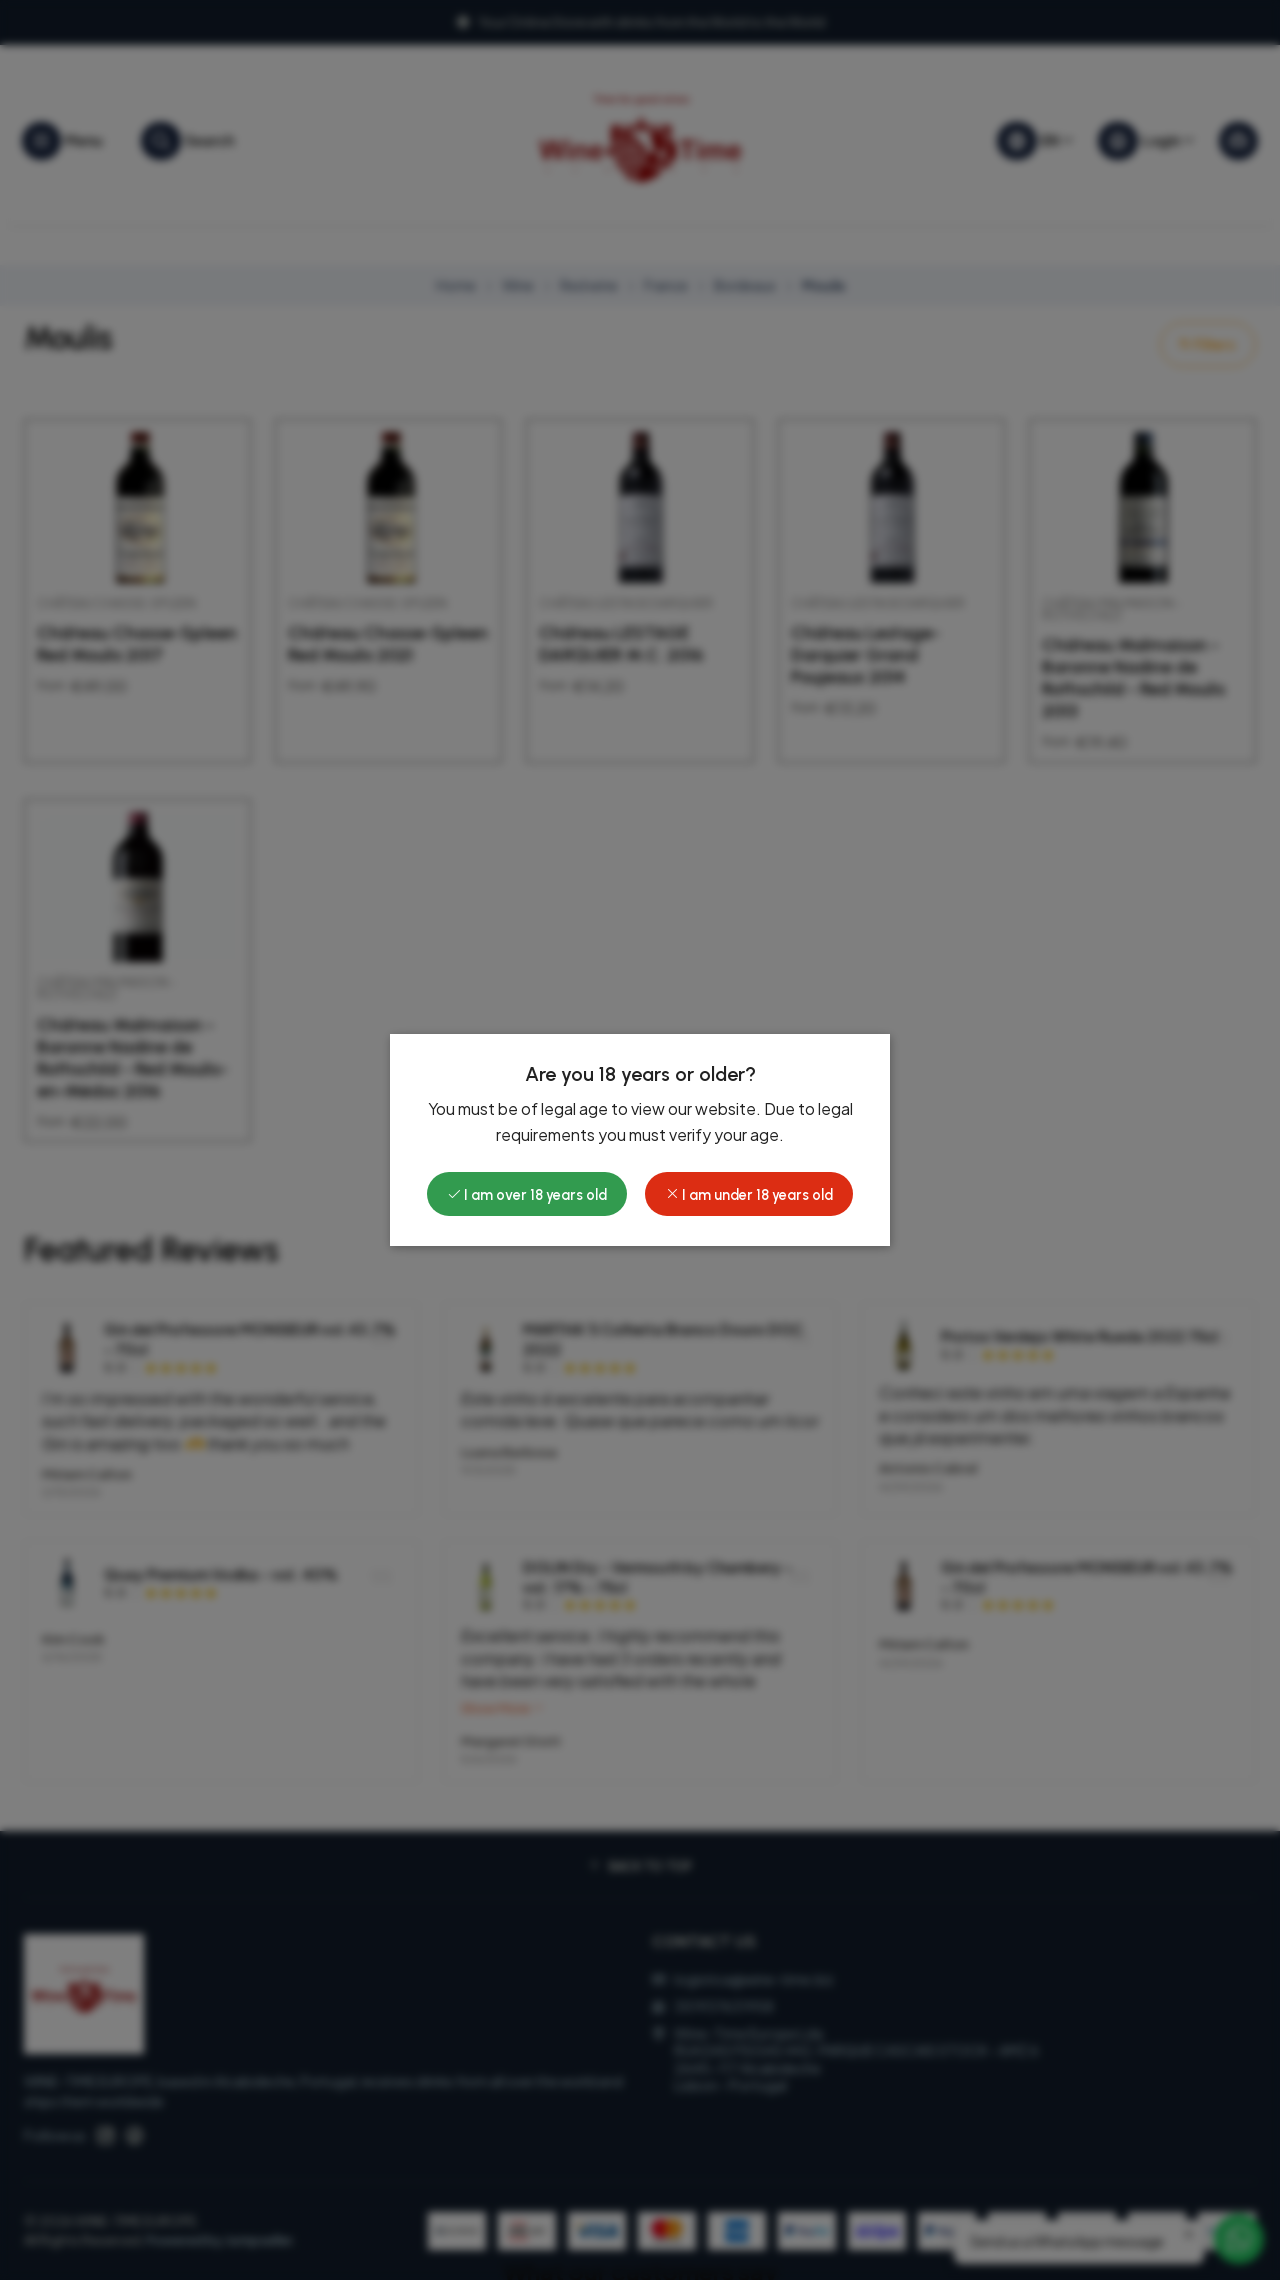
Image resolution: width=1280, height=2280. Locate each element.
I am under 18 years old (749, 1195)
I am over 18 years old (527, 1195)
